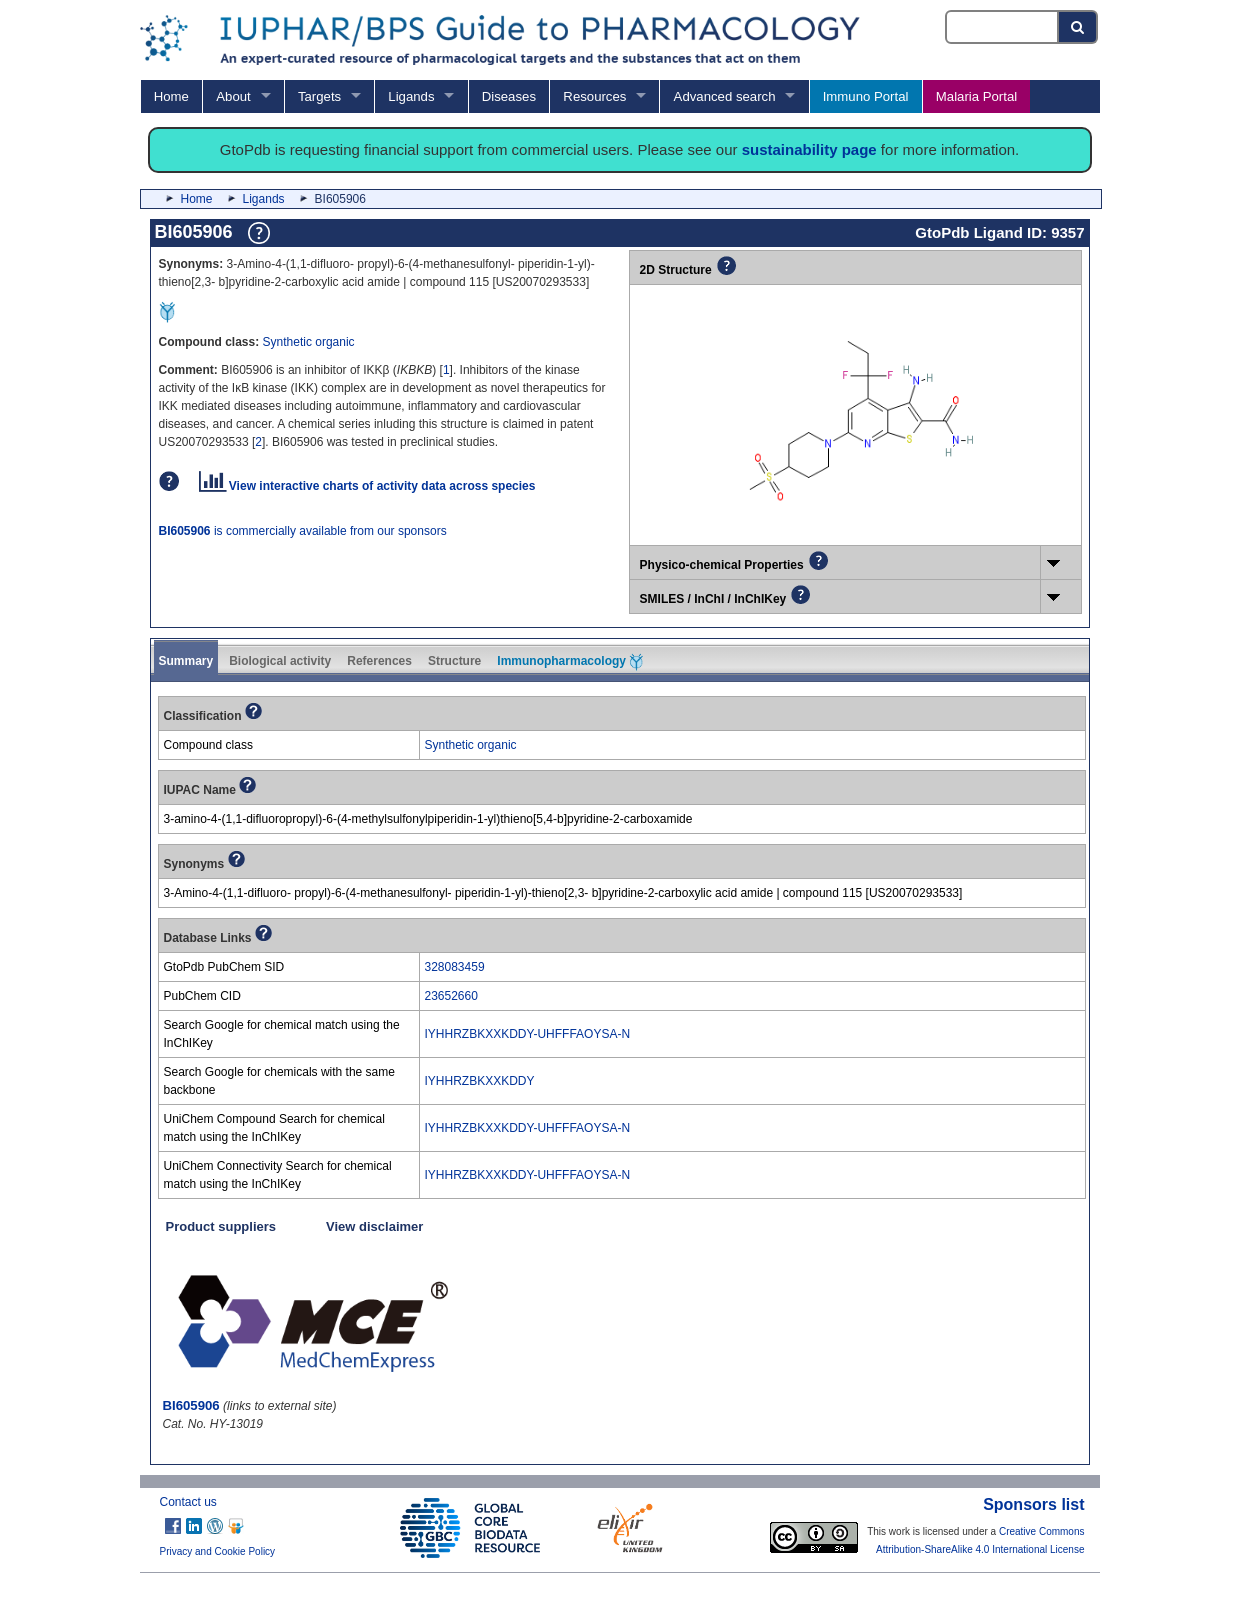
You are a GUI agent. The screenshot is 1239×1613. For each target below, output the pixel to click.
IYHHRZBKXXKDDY (480, 1081)
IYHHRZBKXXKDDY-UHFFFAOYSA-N (528, 1034)
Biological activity (280, 661)
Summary (186, 661)
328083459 (455, 967)
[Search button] (1078, 27)
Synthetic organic (309, 342)
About (233, 96)
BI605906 (191, 1405)
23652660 (451, 996)
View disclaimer (374, 1226)
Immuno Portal (866, 96)
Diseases (509, 96)
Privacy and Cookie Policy (218, 1551)
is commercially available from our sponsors (303, 531)
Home (171, 96)
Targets (319, 96)
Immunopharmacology (570, 662)
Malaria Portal (976, 96)
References (379, 661)
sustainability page (809, 149)
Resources (594, 96)
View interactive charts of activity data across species (367, 486)
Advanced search (725, 96)
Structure (454, 661)
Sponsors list (1033, 1504)
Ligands (411, 96)
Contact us (188, 1502)
